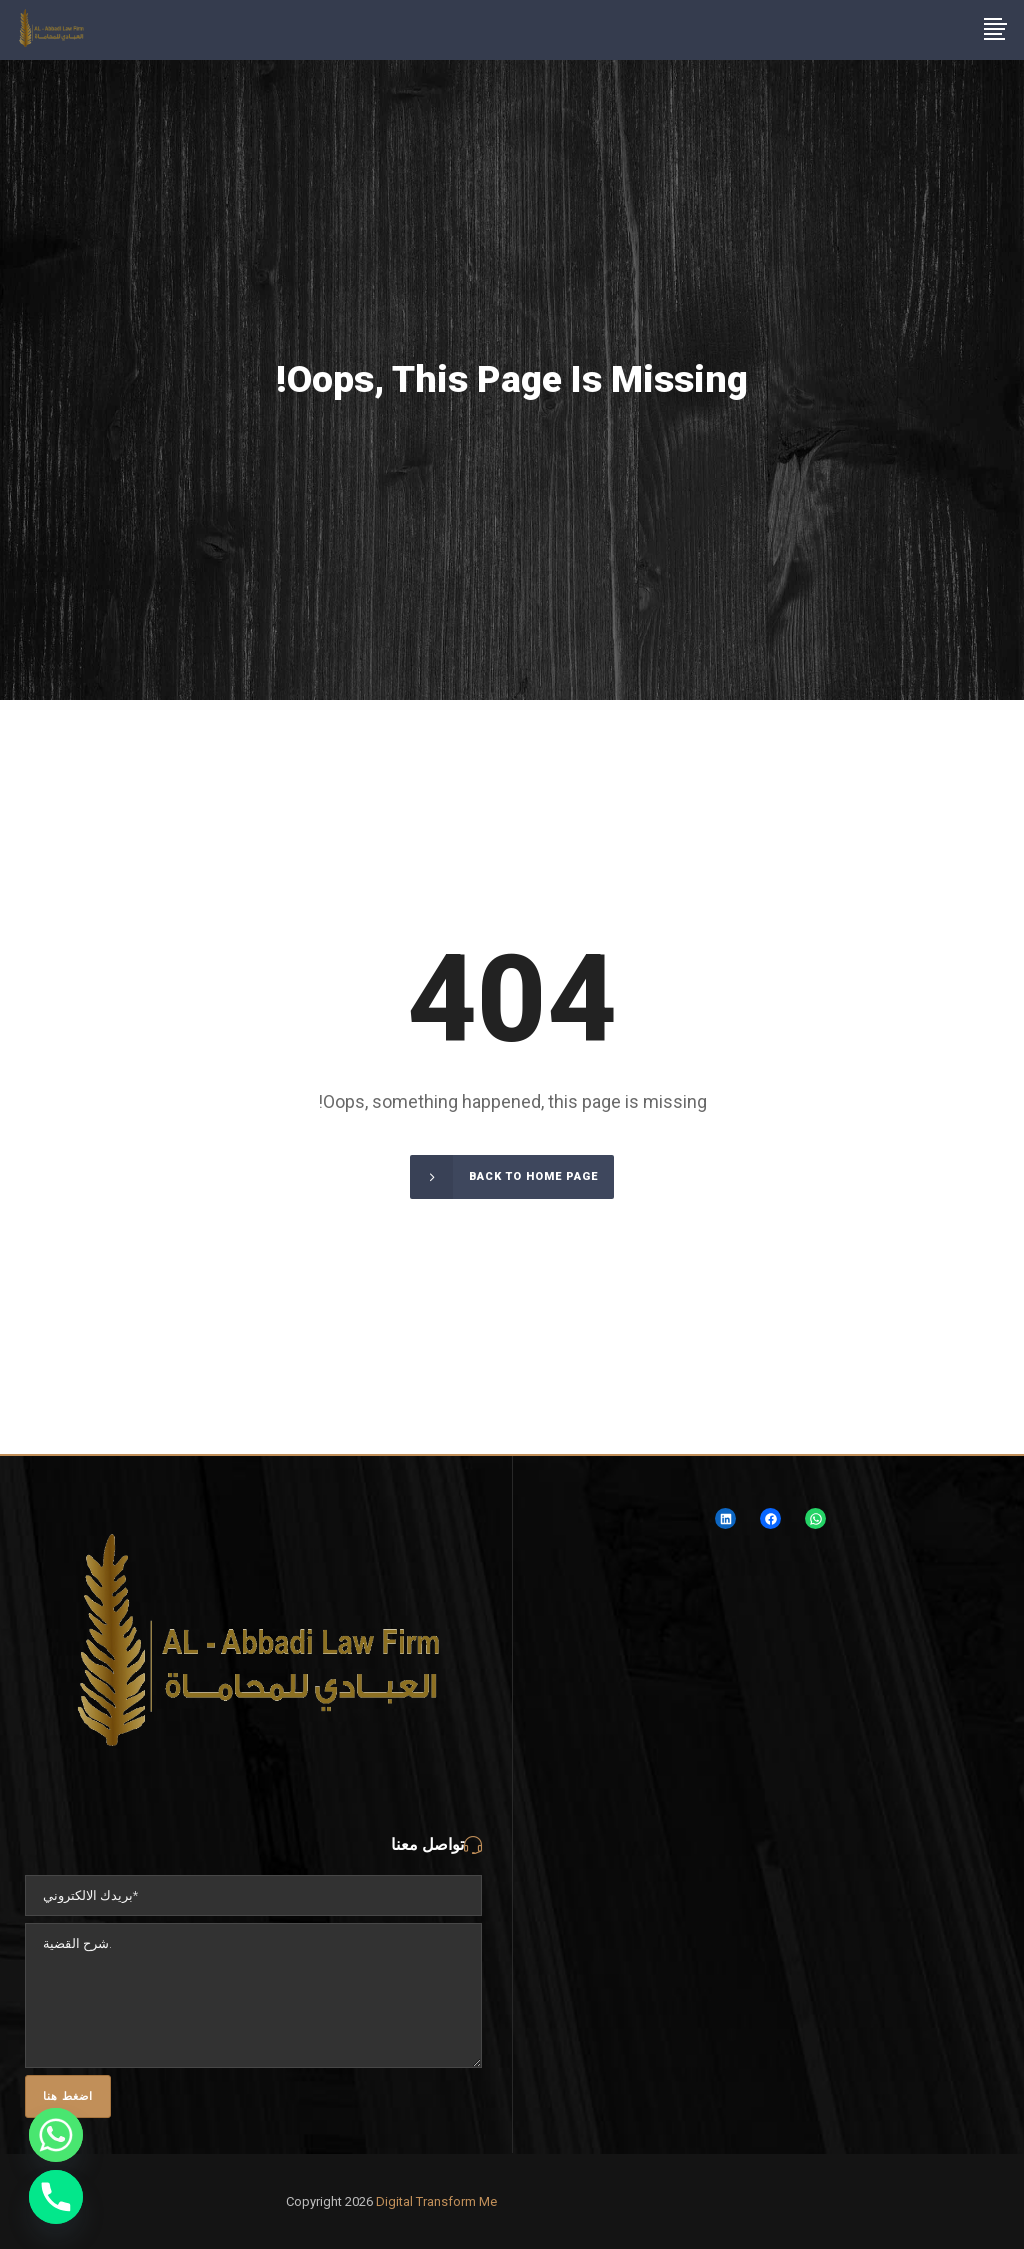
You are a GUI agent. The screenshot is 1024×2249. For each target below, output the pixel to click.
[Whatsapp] (56, 2135)
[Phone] (56, 2197)
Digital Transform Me (436, 2201)
